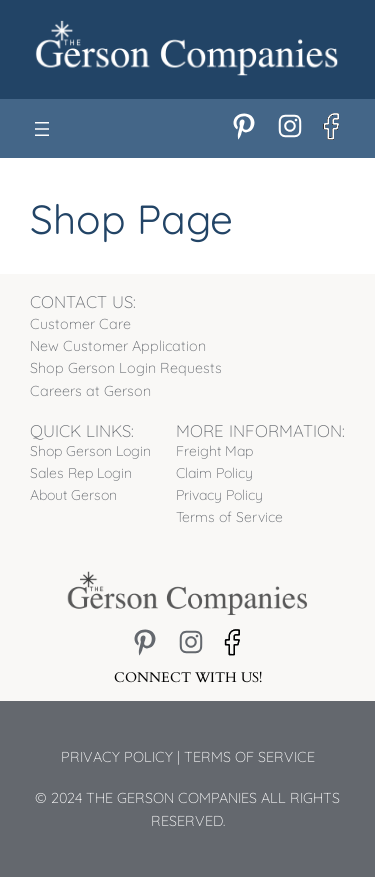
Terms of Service (249, 757)
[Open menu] (42, 129)
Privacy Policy (117, 757)
